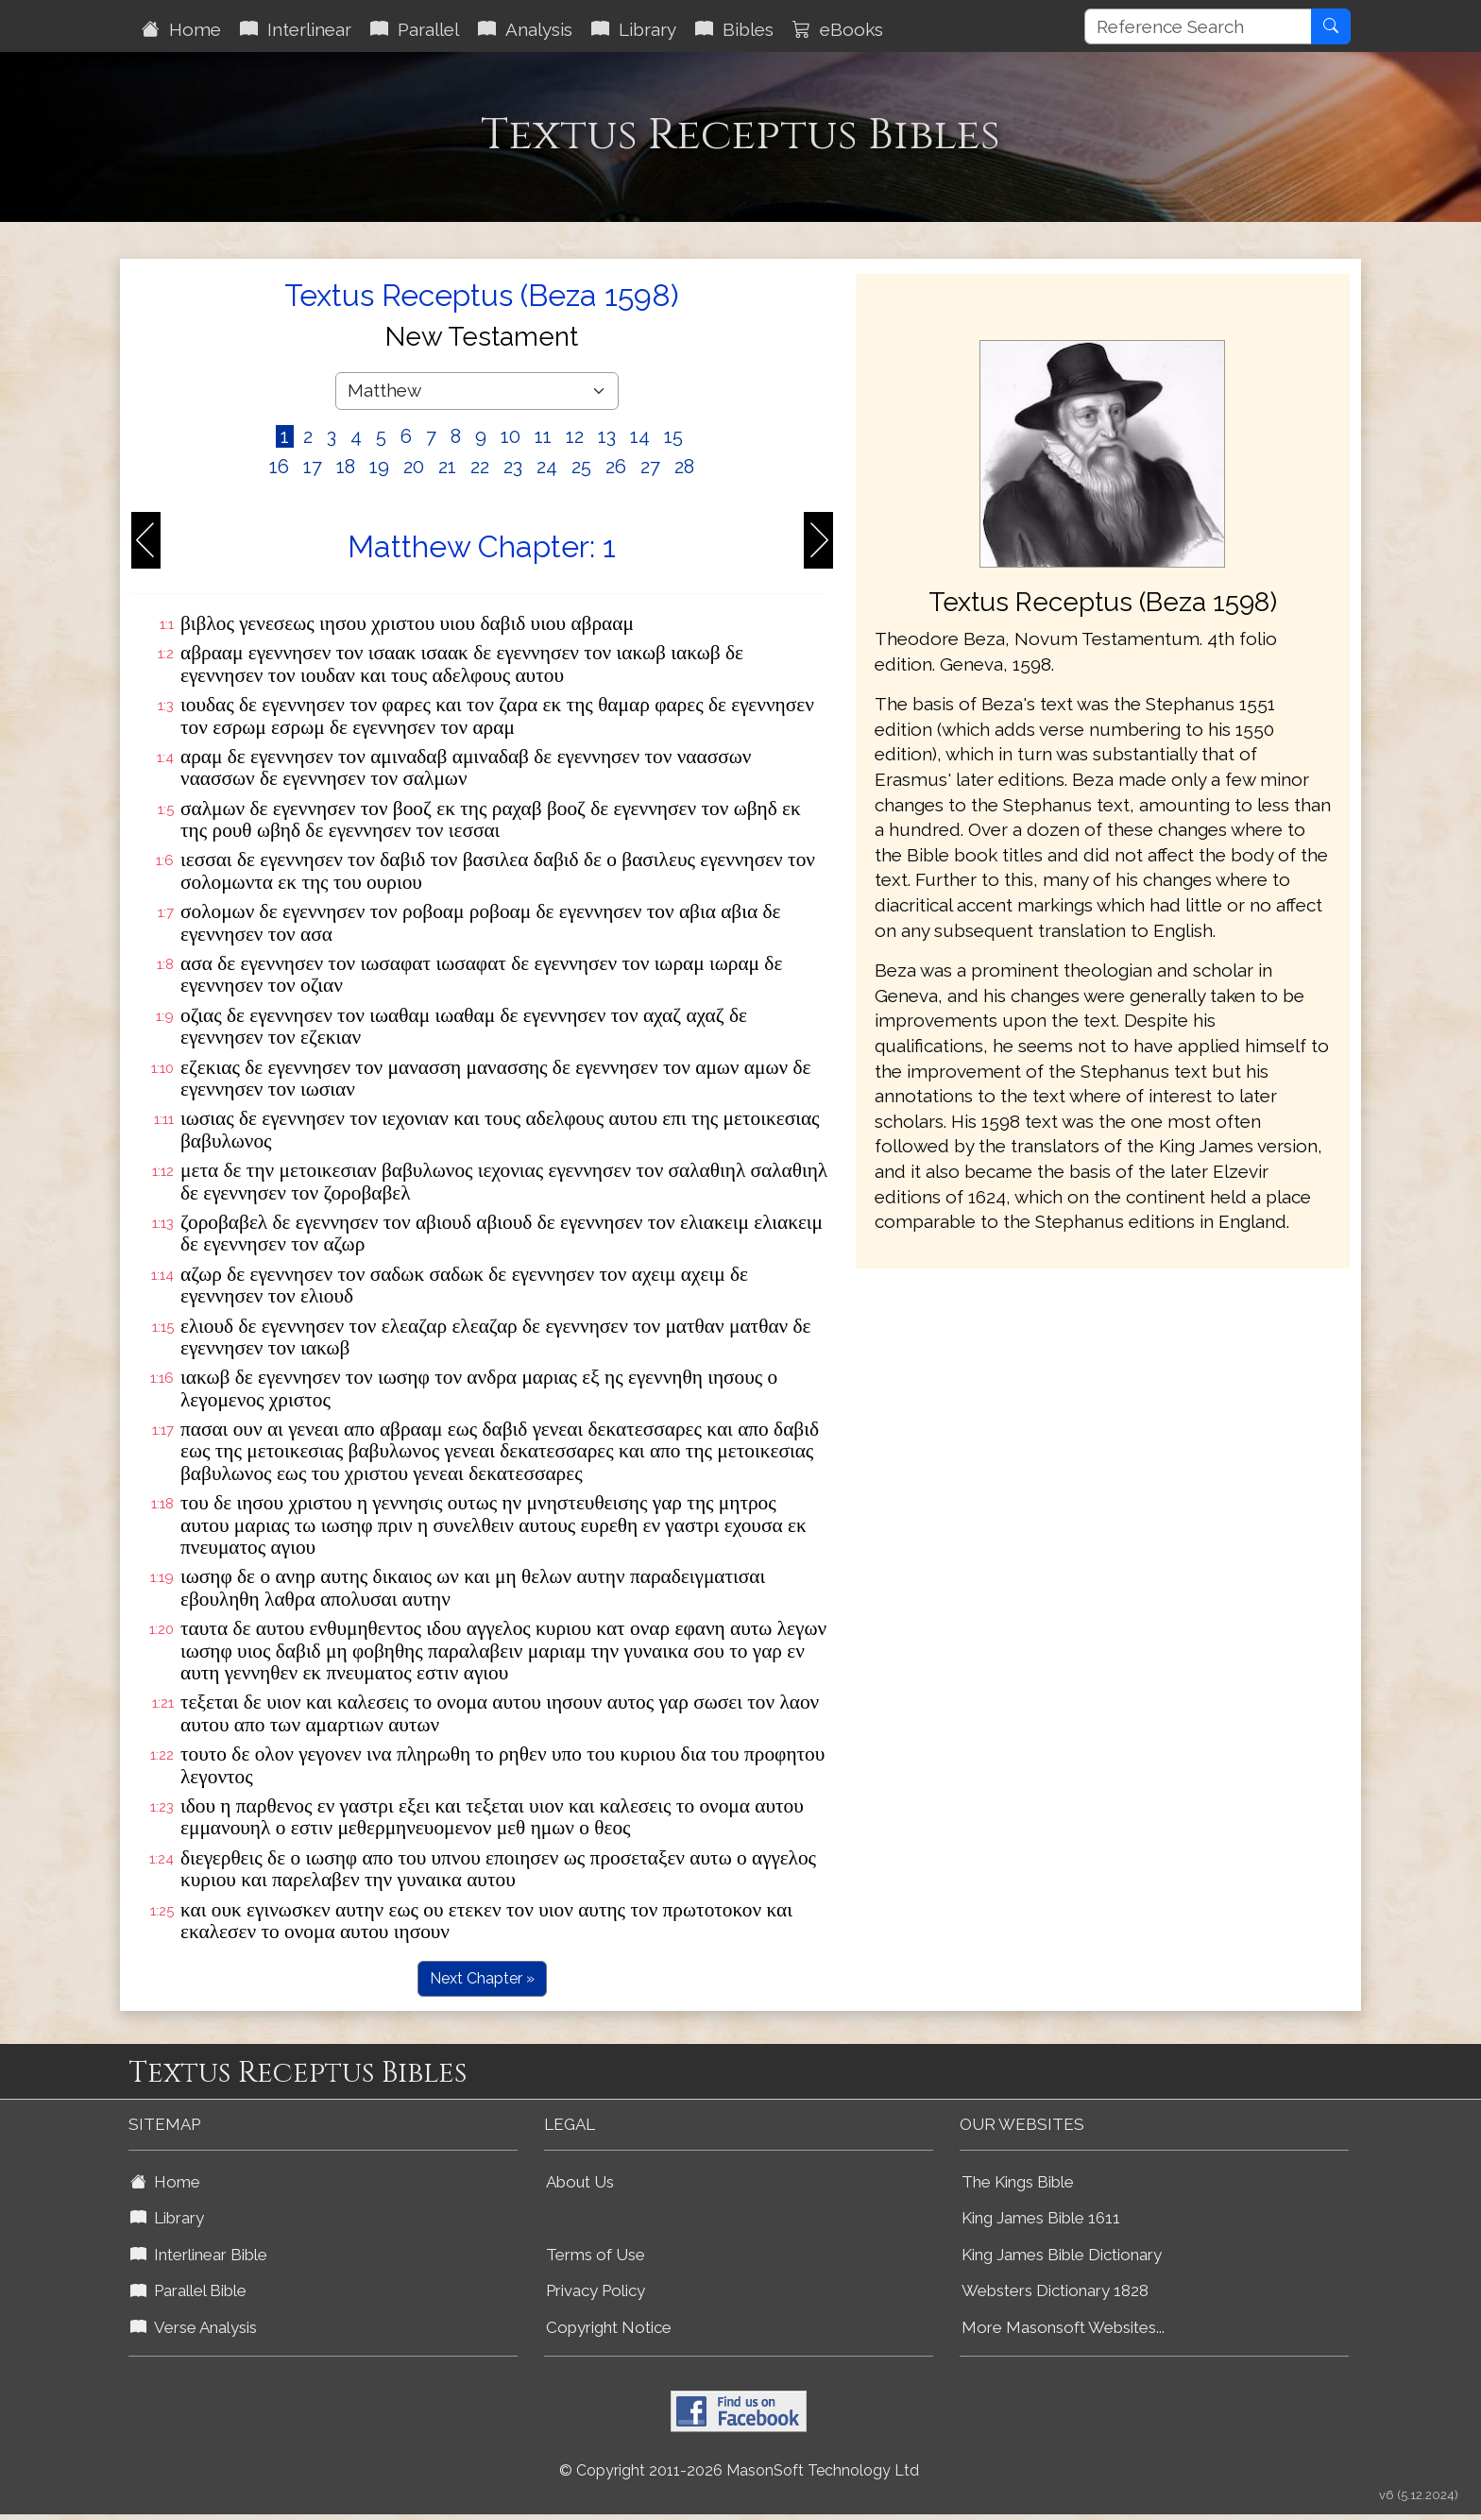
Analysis (525, 29)
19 (379, 466)
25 (581, 466)
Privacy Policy (595, 2290)
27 (650, 466)
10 (510, 436)
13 (607, 436)
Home (181, 29)
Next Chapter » (482, 1978)
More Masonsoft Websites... (1063, 2327)
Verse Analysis (193, 2327)
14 (640, 436)
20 (414, 466)
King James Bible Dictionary (1062, 2254)
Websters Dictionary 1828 (1055, 2290)
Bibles (734, 29)
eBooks (837, 29)
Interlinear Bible (198, 2254)
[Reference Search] (1198, 26)
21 (447, 466)
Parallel (414, 29)
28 (684, 466)
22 (480, 466)
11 (543, 436)
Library (633, 29)
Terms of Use (595, 2254)
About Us (580, 2181)
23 (513, 466)
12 (574, 436)
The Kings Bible (1018, 2181)
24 (547, 466)
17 (312, 466)
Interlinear (295, 29)
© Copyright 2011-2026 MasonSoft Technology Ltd (739, 2470)
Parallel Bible (188, 2290)
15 (673, 436)
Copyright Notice (609, 2327)
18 (346, 466)
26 (616, 466)
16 (279, 466)
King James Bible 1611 (1041, 2217)
